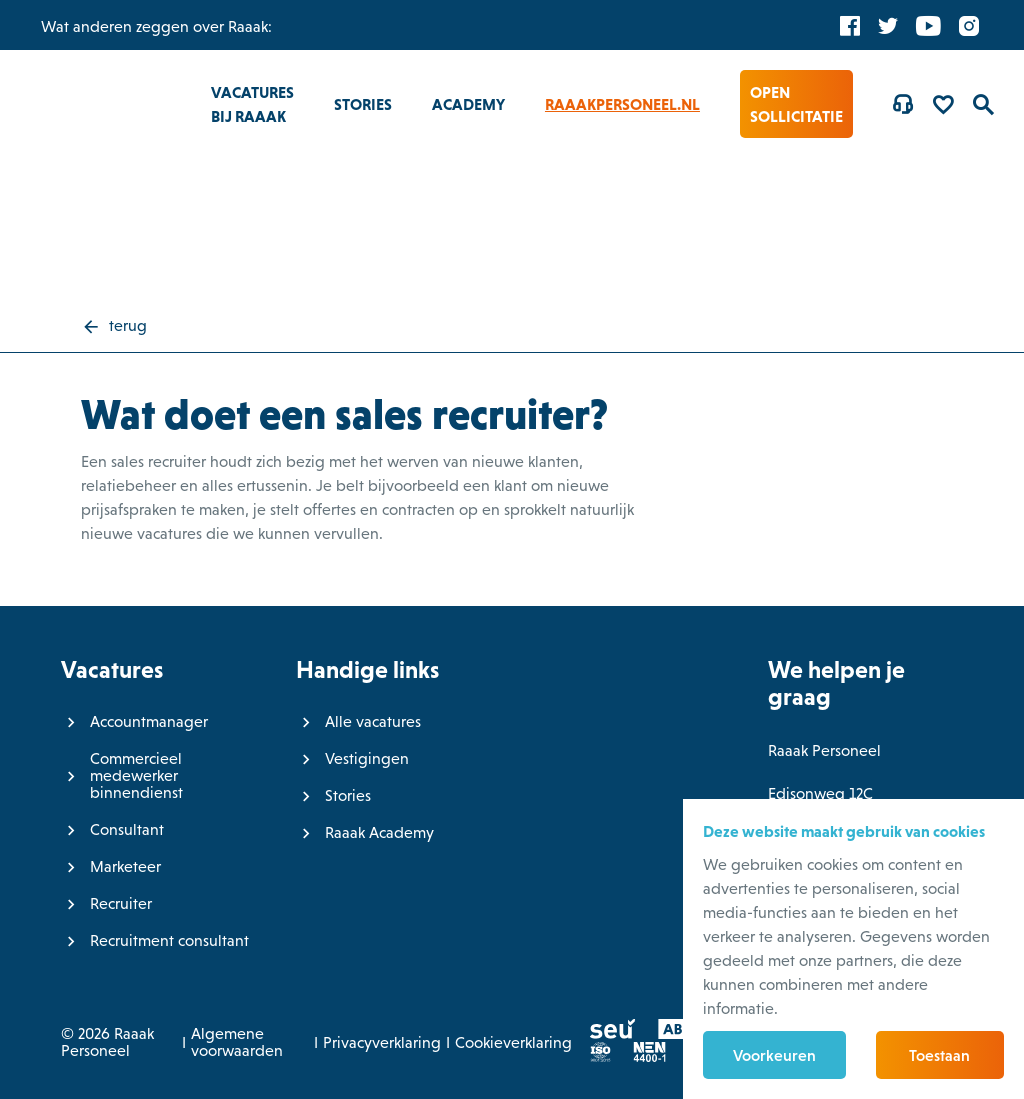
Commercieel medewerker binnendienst (136, 775)
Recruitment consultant (169, 940)
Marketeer (125, 866)
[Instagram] (969, 25)
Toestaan (939, 1055)
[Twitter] (888, 25)
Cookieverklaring (513, 1042)
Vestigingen (367, 758)
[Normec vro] (640, 1056)
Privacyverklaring (382, 1042)
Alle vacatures (373, 721)
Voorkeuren (774, 1055)
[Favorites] (943, 104)
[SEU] (604, 1033)
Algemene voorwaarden (237, 1042)
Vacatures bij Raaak (252, 104)
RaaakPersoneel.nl (622, 104)
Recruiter (121, 903)
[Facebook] (850, 25)
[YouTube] (928, 25)
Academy (468, 104)
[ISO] (591, 1056)
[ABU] (668, 1033)
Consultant (127, 829)
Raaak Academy (379, 832)
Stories (363, 104)
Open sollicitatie (796, 104)
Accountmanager (149, 721)
